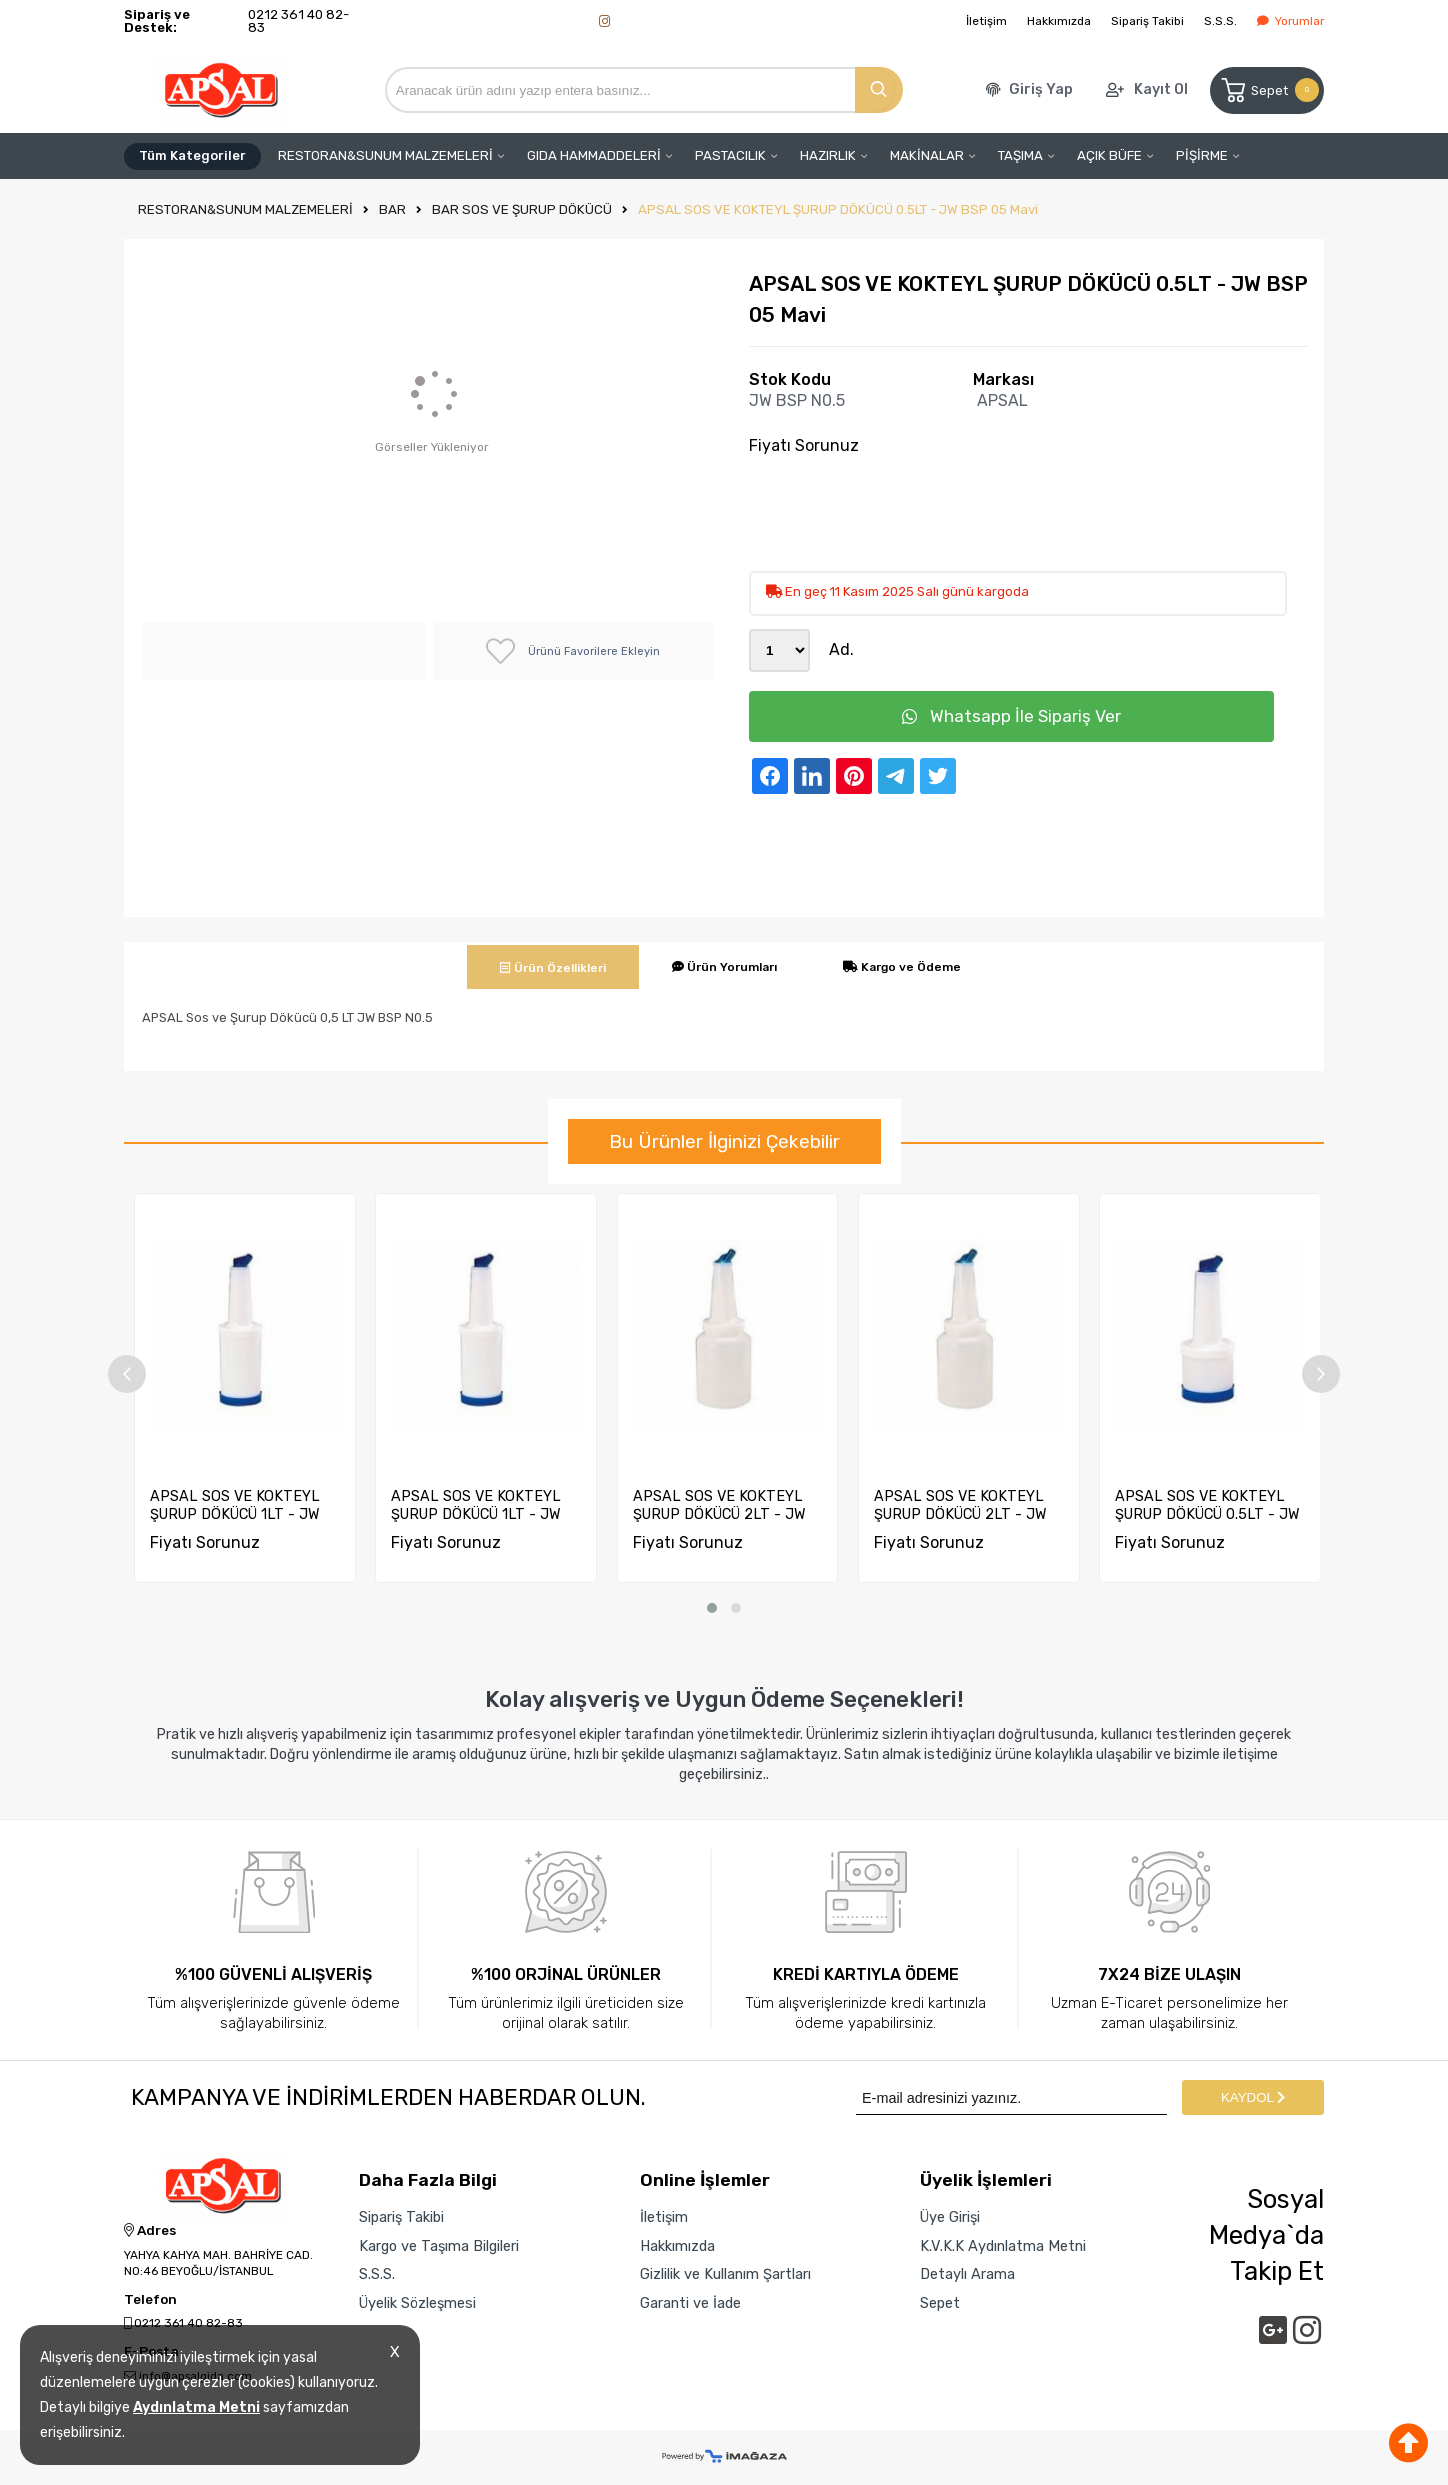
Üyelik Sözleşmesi (417, 2303)
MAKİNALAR (927, 155)
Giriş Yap (1041, 89)
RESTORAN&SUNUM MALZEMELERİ (385, 155)
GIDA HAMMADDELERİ (594, 155)
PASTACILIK (730, 155)
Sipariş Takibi (1147, 21)
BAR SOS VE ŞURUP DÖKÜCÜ (522, 209)
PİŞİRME (1202, 155)
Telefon (150, 2300)
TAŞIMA (1020, 155)
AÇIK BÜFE (1109, 155)
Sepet (1268, 90)
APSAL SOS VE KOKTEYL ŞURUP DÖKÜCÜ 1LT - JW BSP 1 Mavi (235, 1505)
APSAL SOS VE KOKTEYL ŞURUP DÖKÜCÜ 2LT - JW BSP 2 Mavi (719, 1505)
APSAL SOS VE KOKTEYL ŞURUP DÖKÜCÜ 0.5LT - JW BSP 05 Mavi (838, 209)
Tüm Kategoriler (192, 155)
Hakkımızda (1059, 21)
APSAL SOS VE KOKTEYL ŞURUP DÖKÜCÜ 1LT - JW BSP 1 (476, 1505)
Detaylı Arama (967, 2274)
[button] (712, 1608)
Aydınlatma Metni (196, 2407)
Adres (150, 2231)
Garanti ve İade (690, 2303)
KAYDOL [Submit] (1253, 2097)
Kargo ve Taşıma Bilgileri (439, 2246)
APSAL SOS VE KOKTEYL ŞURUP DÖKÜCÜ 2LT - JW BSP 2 (960, 1505)
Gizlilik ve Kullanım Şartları (725, 2274)
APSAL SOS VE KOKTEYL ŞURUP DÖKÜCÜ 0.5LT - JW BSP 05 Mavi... (1207, 1505)
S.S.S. (1220, 21)
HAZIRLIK (828, 155)
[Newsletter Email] (1011, 2097)
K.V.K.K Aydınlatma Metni (1003, 2246)
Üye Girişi (950, 2217)
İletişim (986, 21)
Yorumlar (1290, 21)
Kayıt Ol (1161, 89)
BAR (392, 209)
